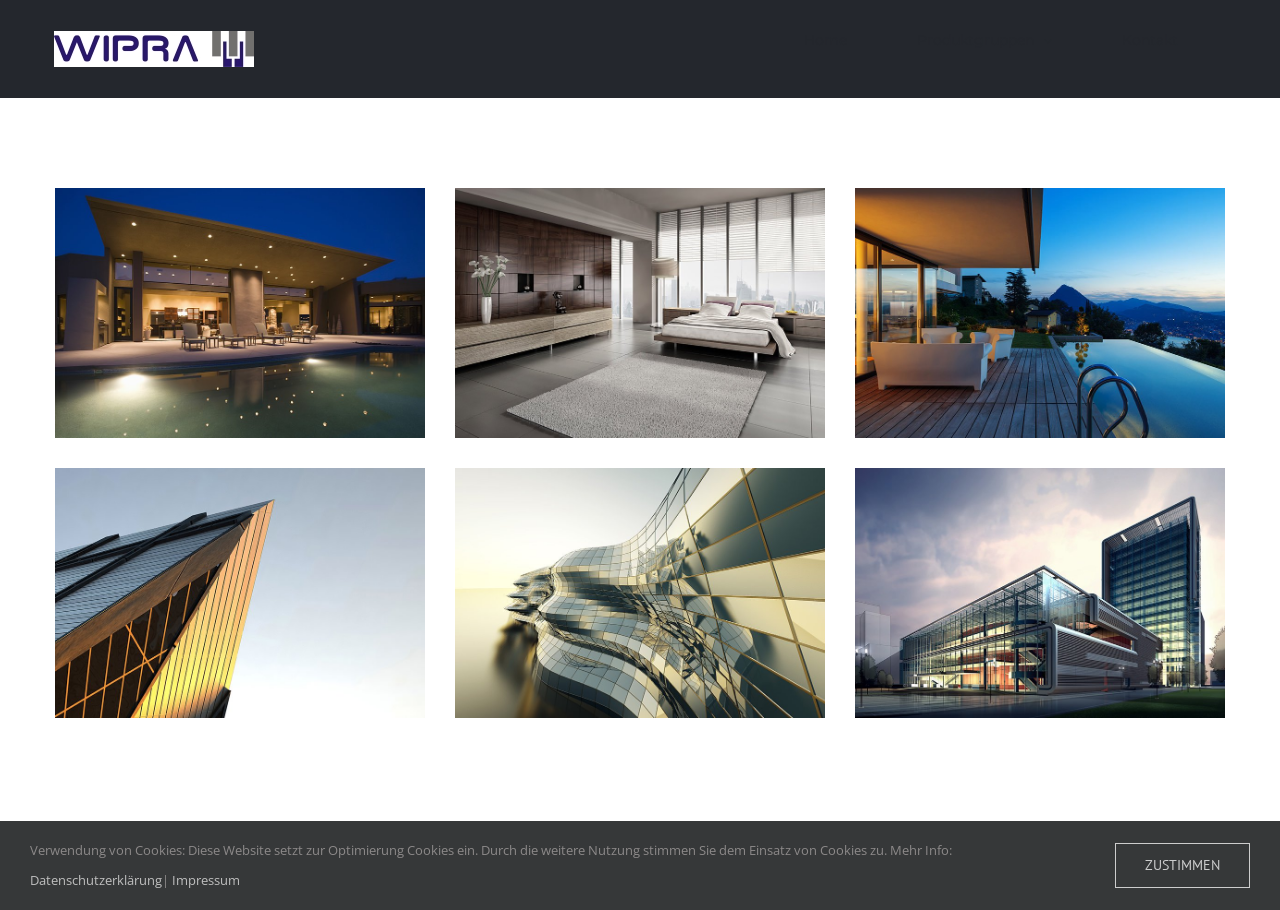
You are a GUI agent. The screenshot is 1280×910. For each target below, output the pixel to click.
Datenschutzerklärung (96, 880)
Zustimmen (1182, 865)
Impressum (206, 880)
